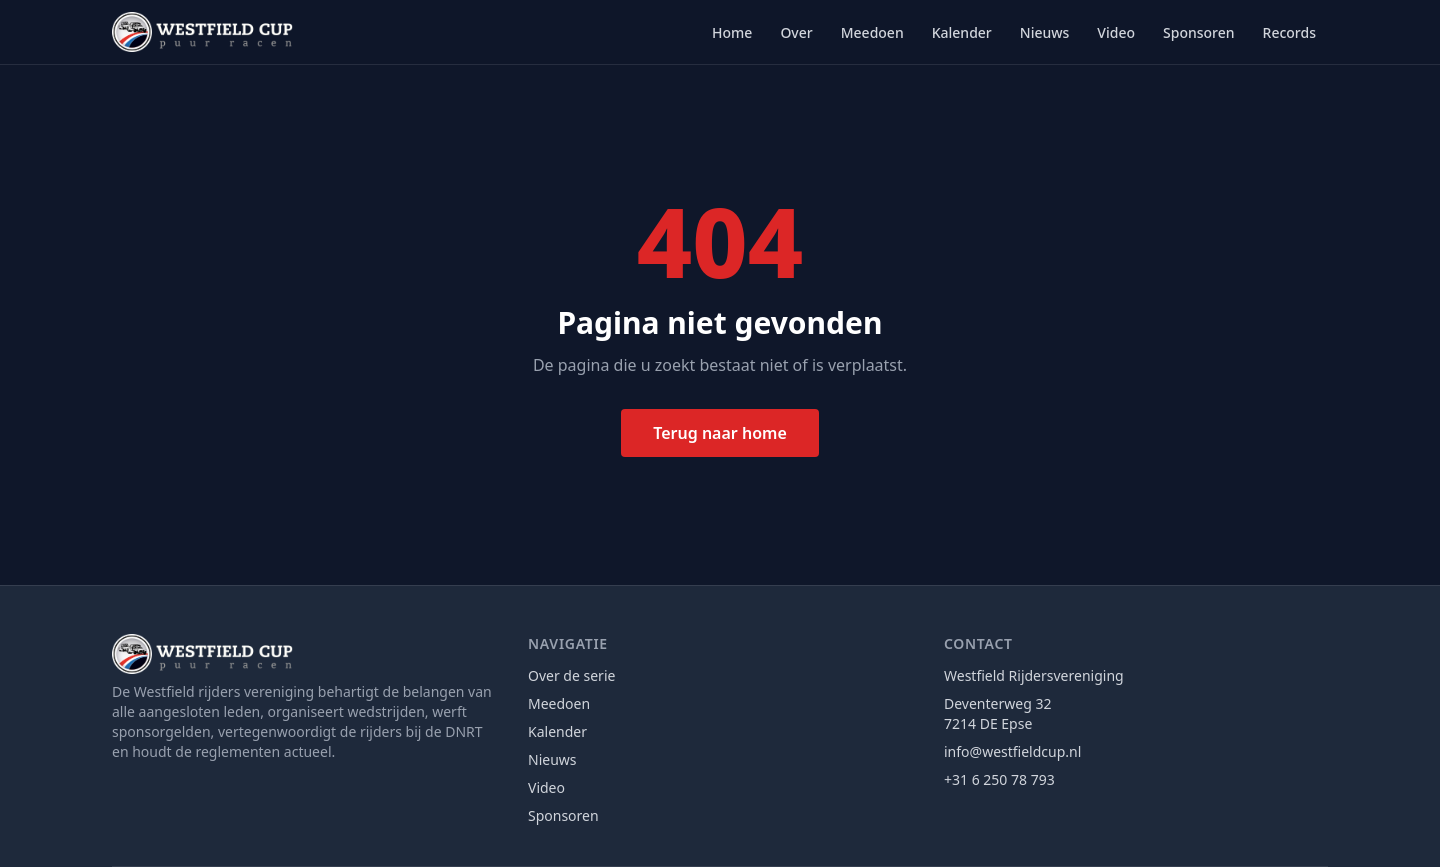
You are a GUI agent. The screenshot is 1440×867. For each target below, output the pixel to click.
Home (732, 32)
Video (1116, 32)
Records (1289, 32)
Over (796, 32)
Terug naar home (720, 433)
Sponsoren (1199, 32)
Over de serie (571, 675)
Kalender (962, 32)
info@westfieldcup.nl (1012, 751)
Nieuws (1045, 32)
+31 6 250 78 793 (999, 779)
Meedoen (872, 32)
